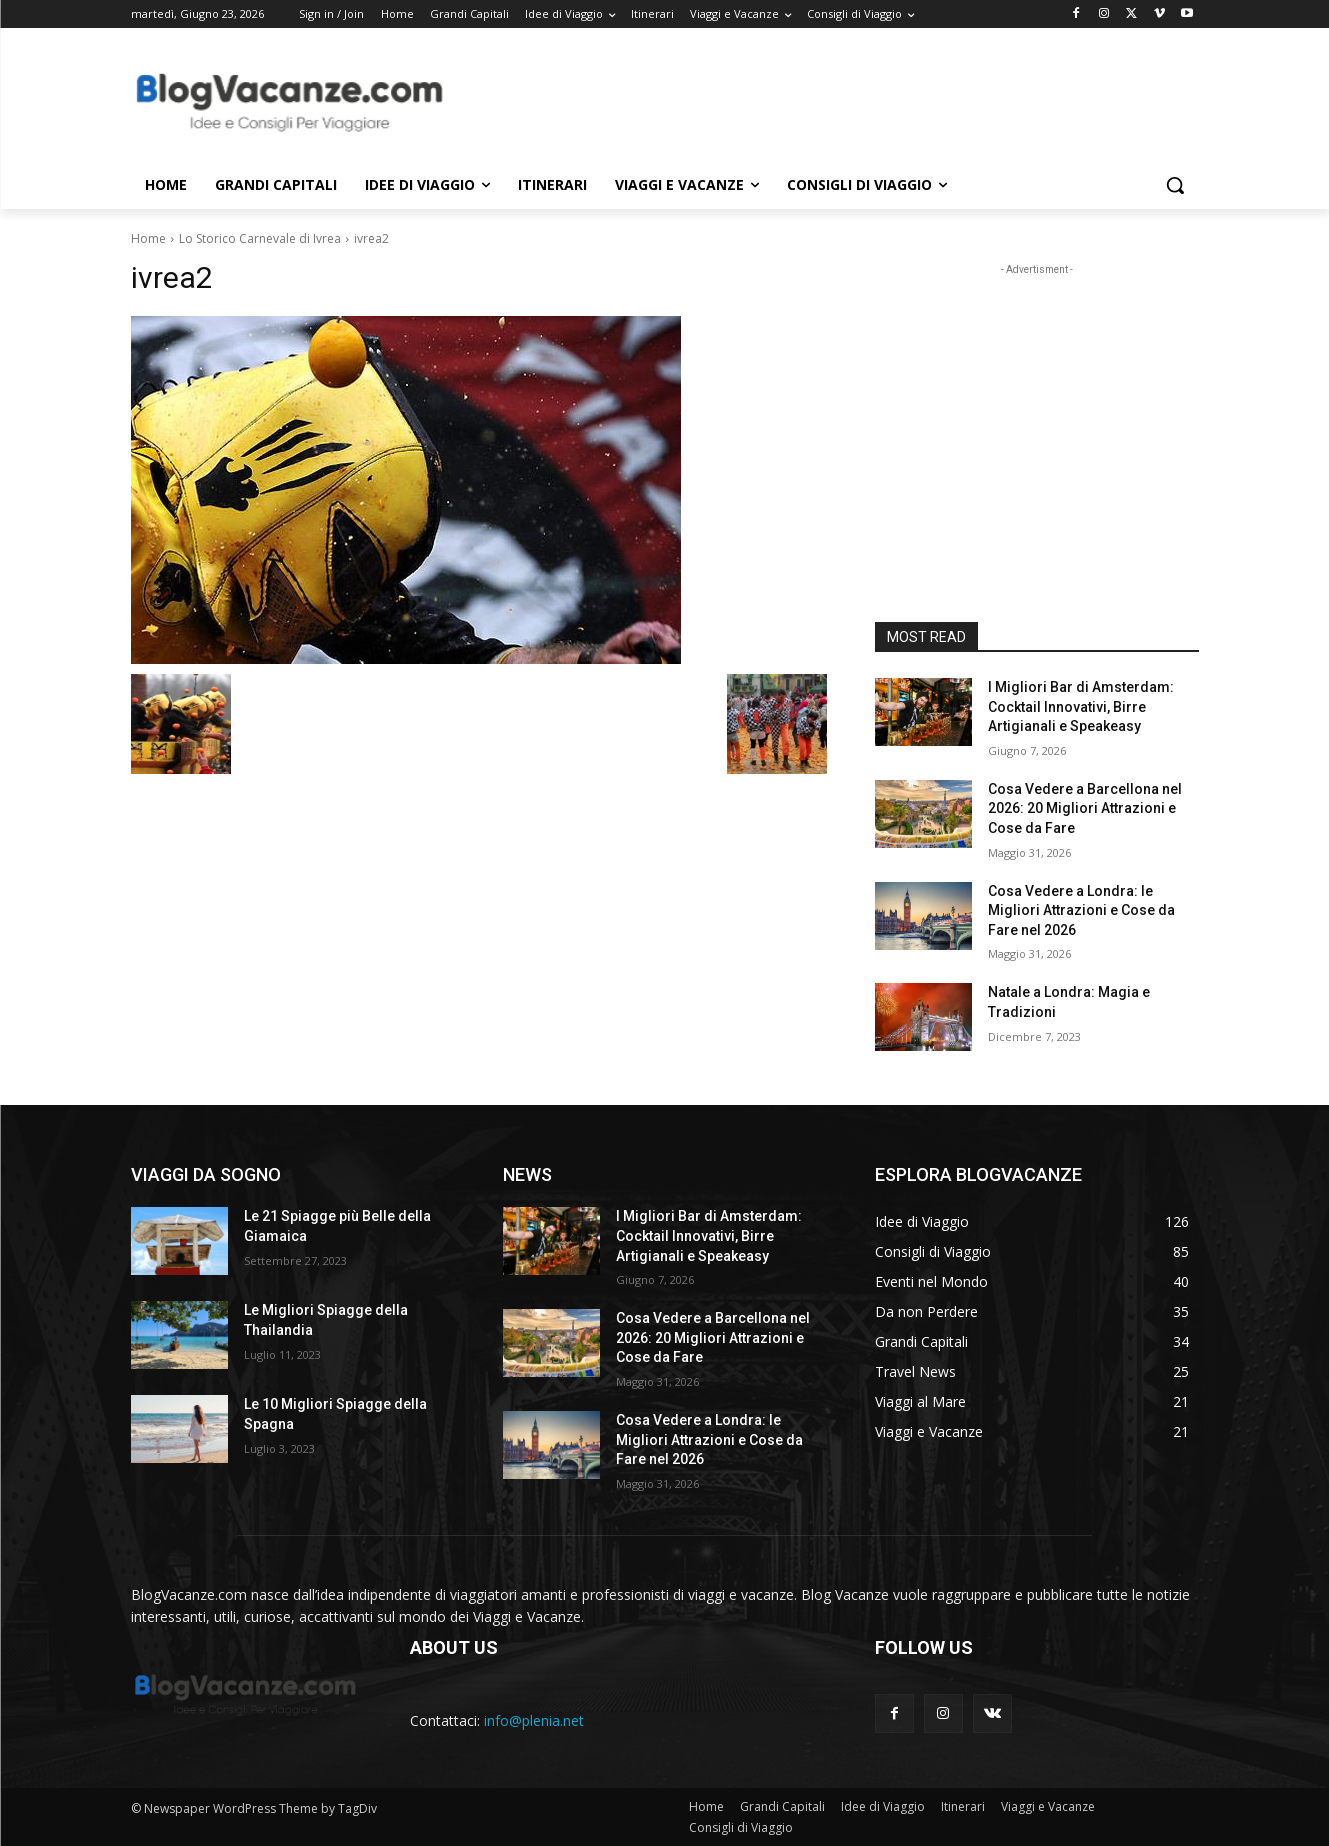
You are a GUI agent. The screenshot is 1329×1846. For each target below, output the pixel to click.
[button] (1175, 185)
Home (148, 238)
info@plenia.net (534, 1720)
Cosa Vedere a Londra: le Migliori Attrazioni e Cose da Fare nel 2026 (1081, 910)
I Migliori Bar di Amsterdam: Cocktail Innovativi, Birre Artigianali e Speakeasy (1081, 706)
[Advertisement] (815, 101)
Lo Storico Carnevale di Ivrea (260, 238)
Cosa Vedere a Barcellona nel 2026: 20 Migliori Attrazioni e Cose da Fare (1085, 808)
